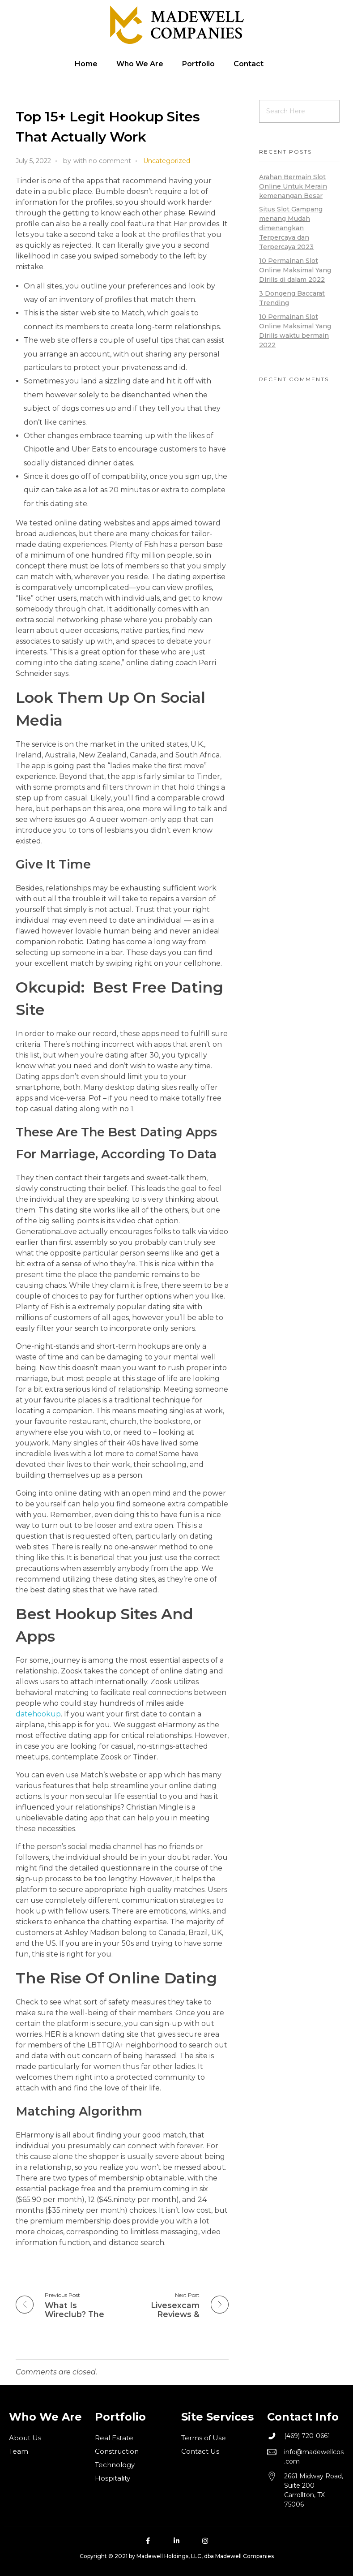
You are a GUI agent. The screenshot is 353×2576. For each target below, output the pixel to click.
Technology (115, 2464)
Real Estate (114, 2438)
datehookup (38, 1714)
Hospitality (112, 2478)
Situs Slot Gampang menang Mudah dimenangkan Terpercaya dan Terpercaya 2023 (291, 228)
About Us (25, 2438)
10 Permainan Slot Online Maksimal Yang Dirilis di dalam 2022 (295, 270)
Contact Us (200, 2451)
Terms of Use (203, 2438)
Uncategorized (166, 161)
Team (18, 2451)
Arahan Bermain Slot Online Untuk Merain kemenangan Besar (293, 186)
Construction (117, 2451)
